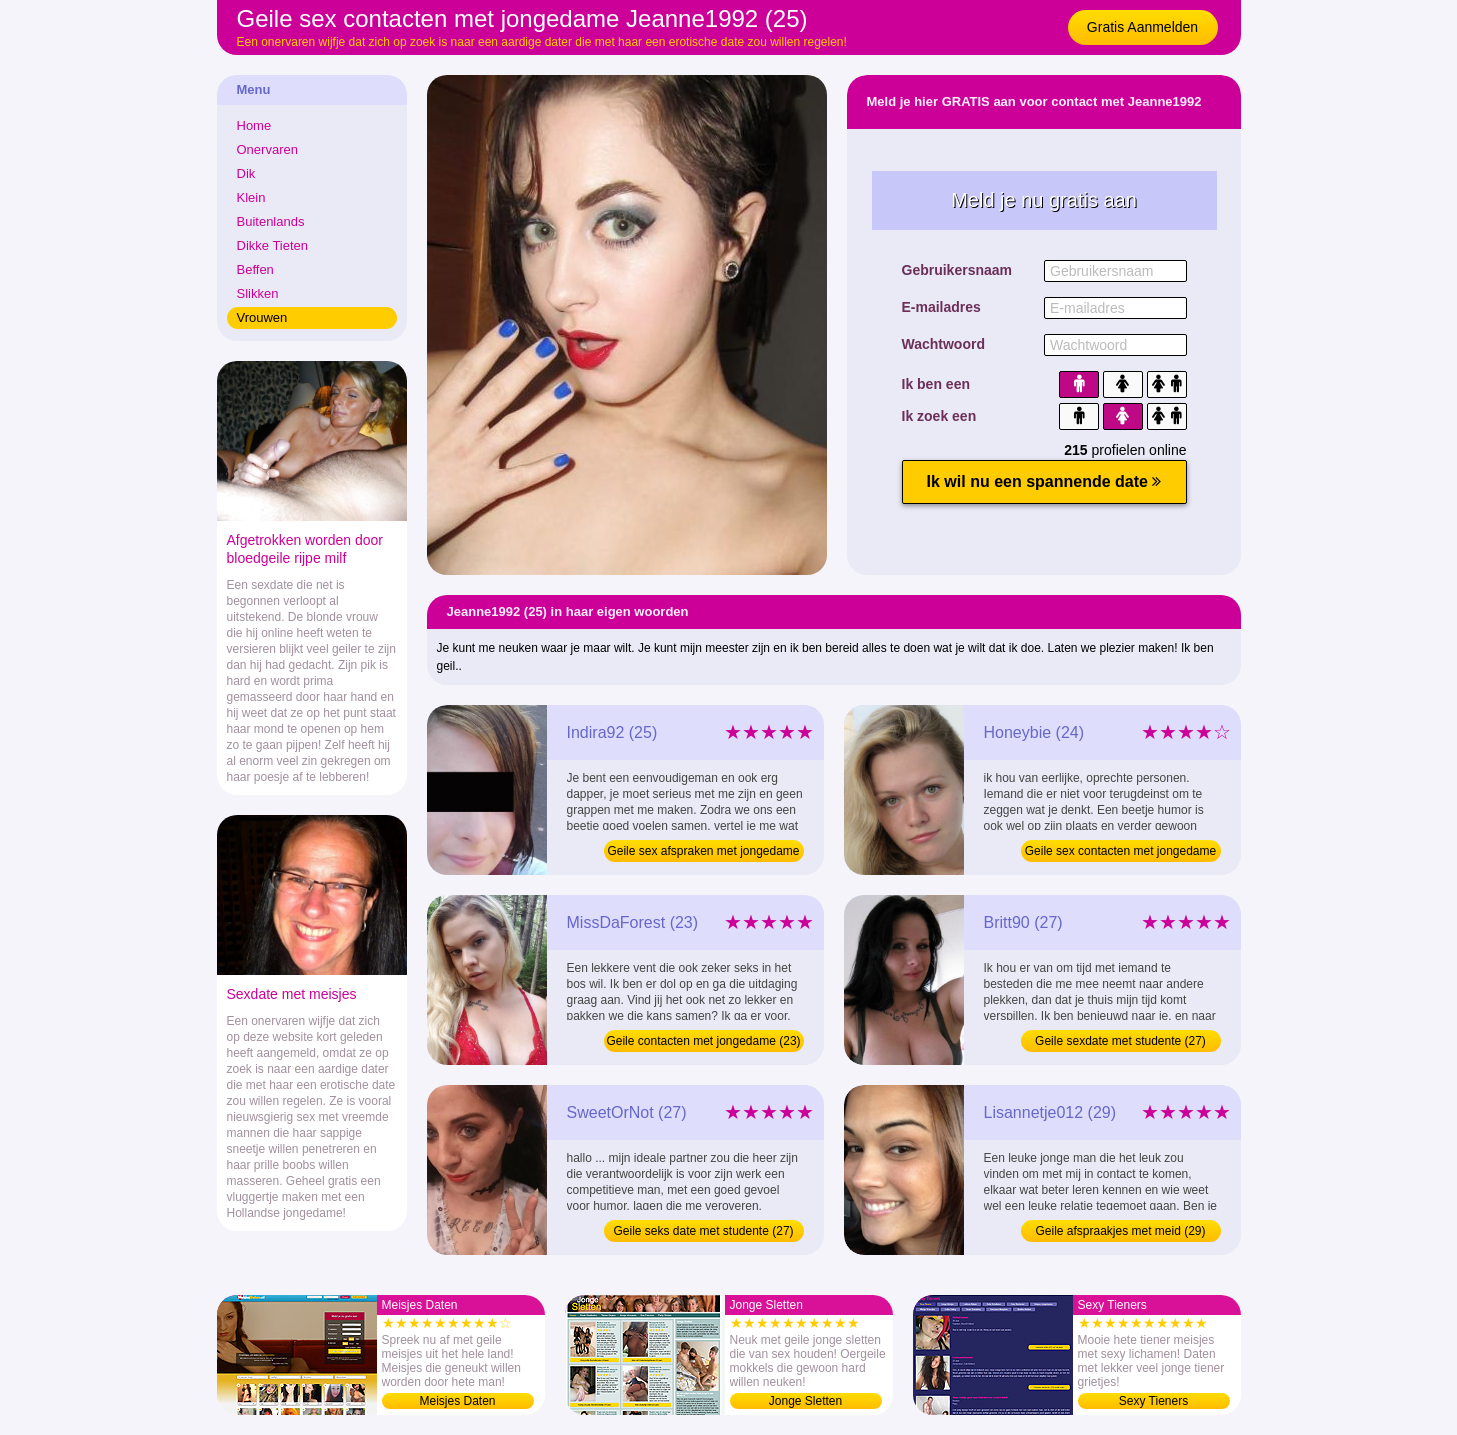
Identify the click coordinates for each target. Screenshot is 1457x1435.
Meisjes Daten (457, 1401)
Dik (246, 173)
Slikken (258, 293)
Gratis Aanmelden (1142, 27)
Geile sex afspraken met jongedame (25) (703, 853)
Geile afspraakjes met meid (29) (1120, 1231)
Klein (251, 197)
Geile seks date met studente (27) (703, 1231)
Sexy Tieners (1153, 1401)
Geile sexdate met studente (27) (1120, 1041)
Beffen (255, 269)
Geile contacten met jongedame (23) (703, 1041)
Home (254, 125)
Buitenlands (271, 221)
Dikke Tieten (273, 245)
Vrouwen (262, 317)
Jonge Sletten (805, 1401)
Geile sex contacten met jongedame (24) (1120, 853)
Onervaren (267, 149)
